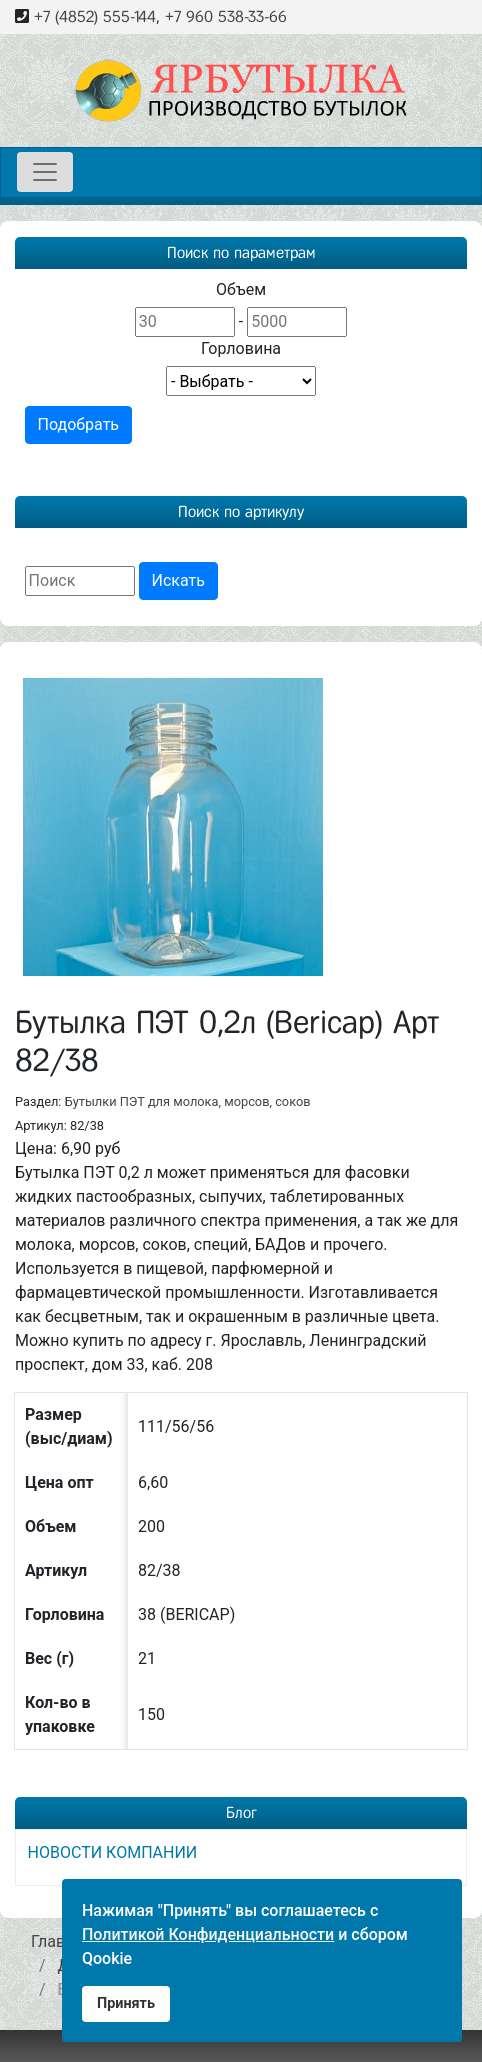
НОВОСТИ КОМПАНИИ (113, 1852)
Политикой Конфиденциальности (208, 1934)
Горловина (241, 348)
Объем (241, 289)
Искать (178, 580)
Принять (126, 2003)
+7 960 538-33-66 (226, 16)
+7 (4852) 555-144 (95, 16)
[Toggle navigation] (45, 172)
